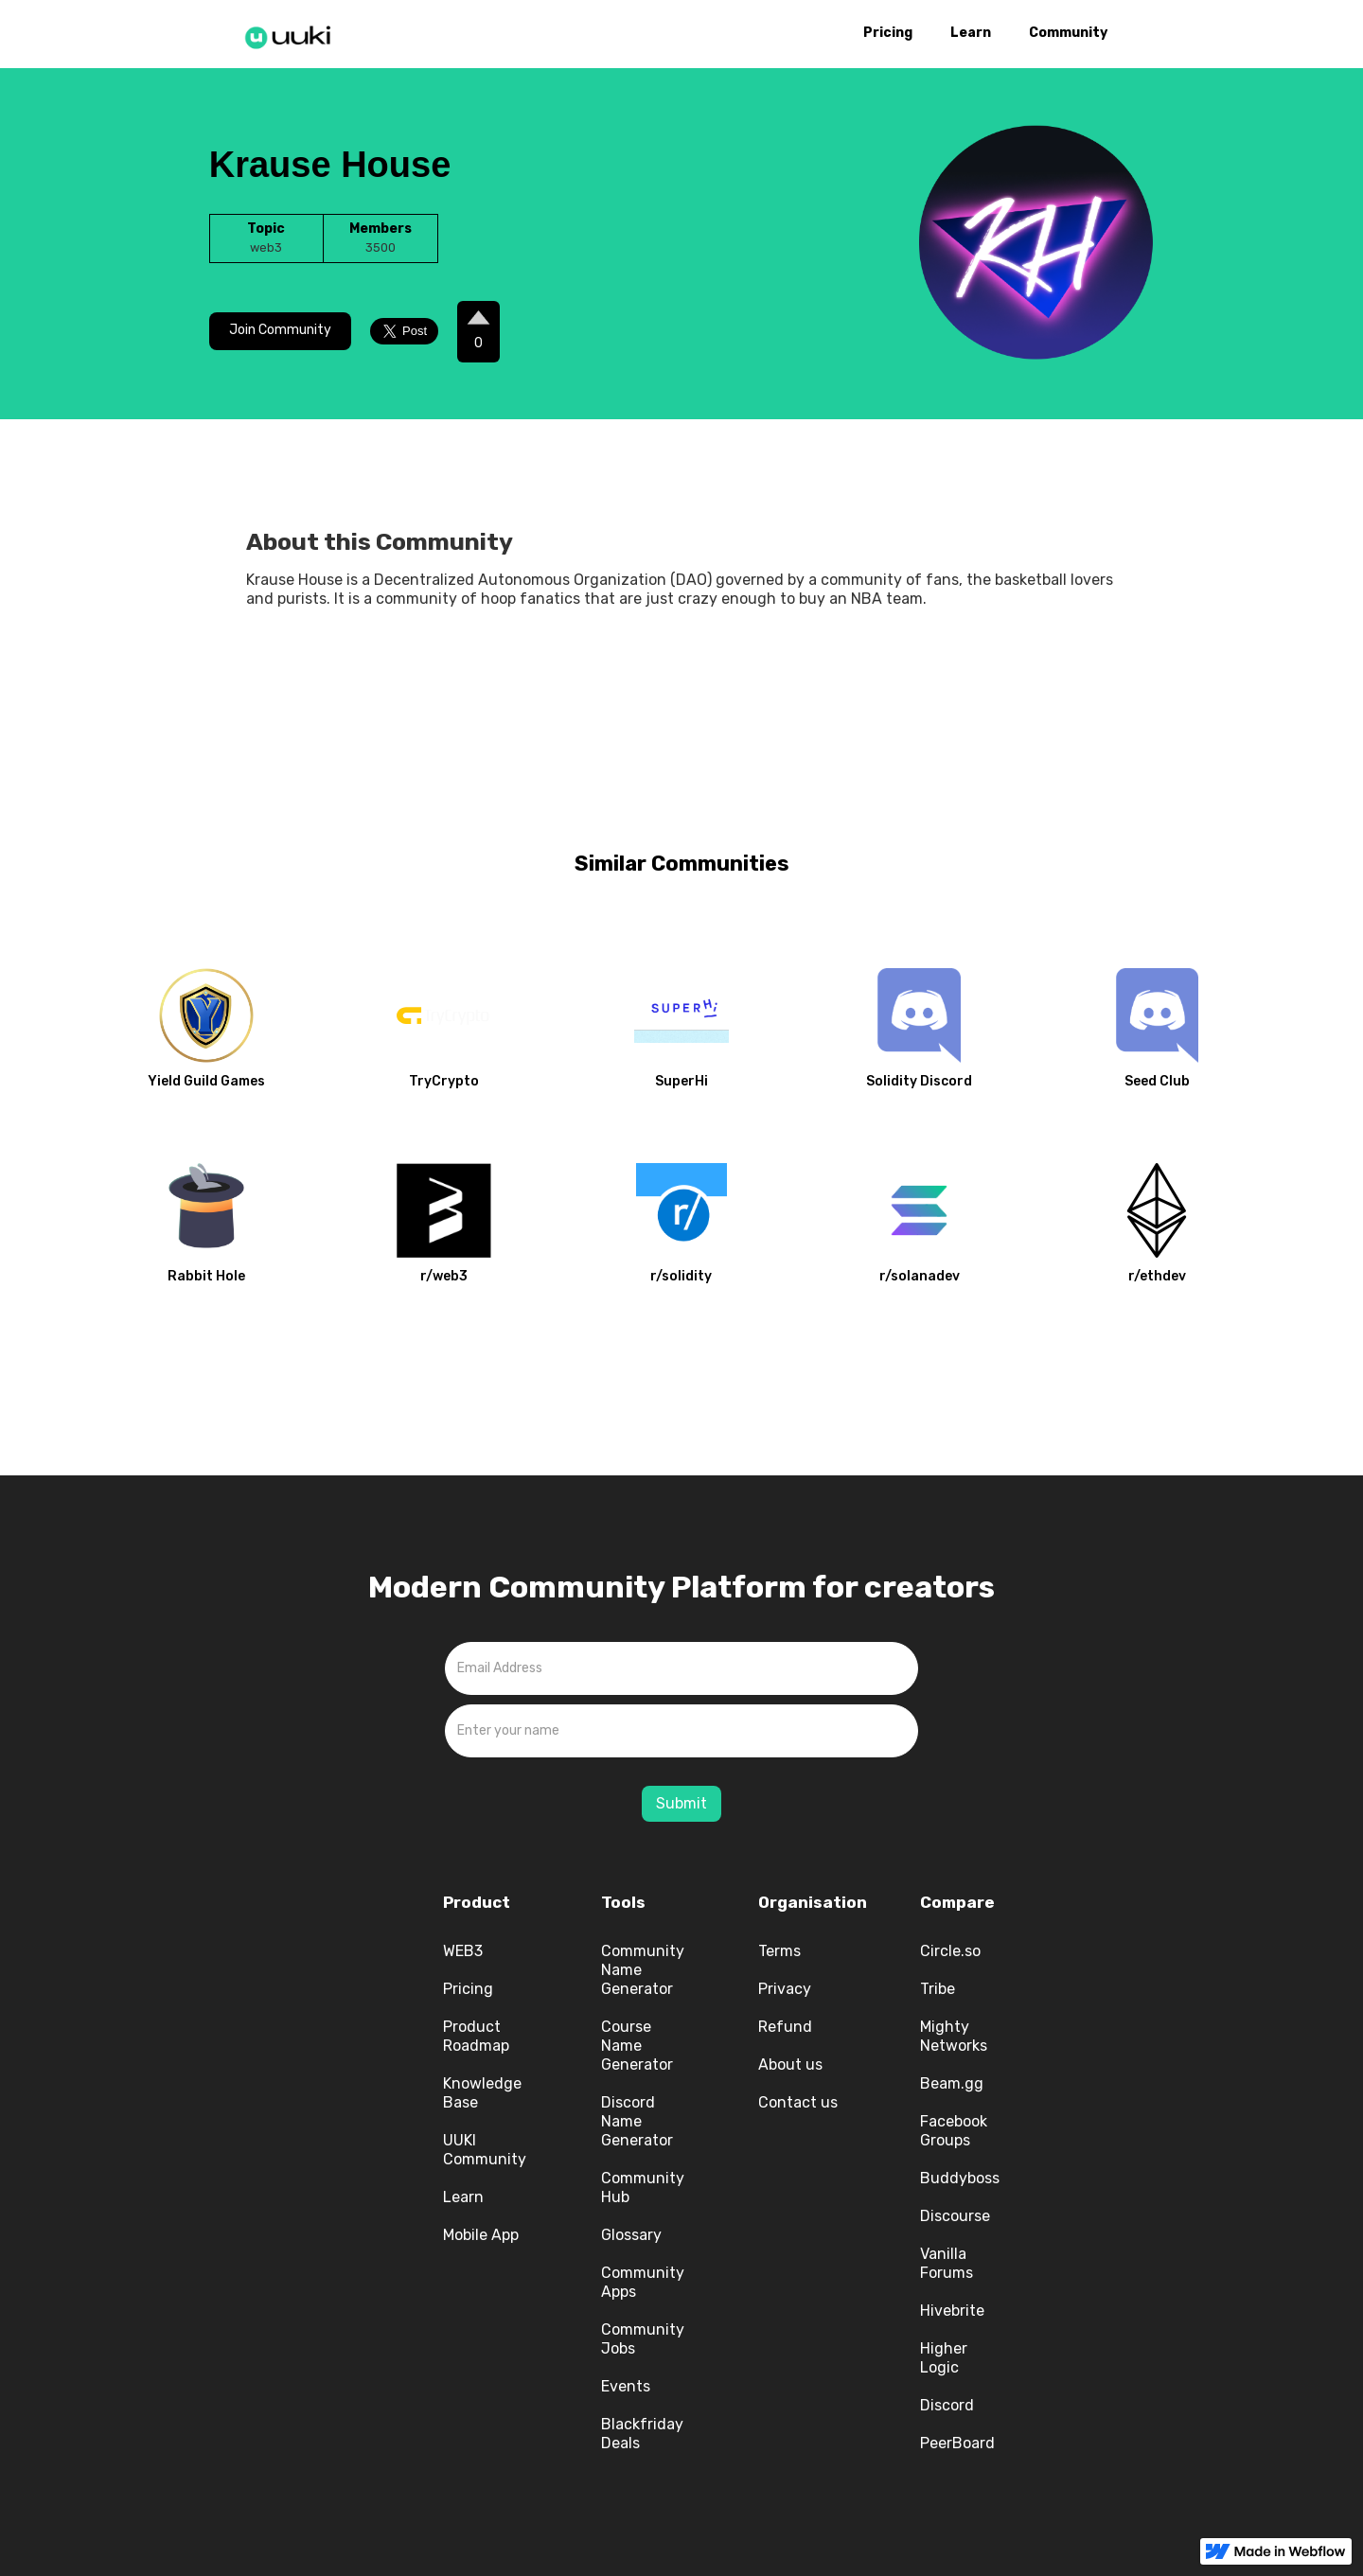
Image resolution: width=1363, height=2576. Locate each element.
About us (790, 2064)
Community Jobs (642, 2338)
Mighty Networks (953, 2036)
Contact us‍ (798, 2102)
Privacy (784, 1989)
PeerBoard (957, 2443)
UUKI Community (484, 2149)
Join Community (280, 330)
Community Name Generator (642, 1970)
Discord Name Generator (637, 2121)
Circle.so (950, 1951)
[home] (293, 34)
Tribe (937, 1989)
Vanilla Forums (946, 2263)
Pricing (887, 33)
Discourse (955, 2216)
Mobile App (481, 2235)
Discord (947, 2405)
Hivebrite (952, 2311)
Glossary (631, 2235)
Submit (681, 1803)
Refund (785, 2027)
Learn (970, 33)
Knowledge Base (482, 2092)
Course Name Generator (637, 2045)
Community (1068, 33)
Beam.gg (951, 2083)
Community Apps (642, 2282)
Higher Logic (943, 2357)
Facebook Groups (953, 2130)
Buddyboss (960, 2178)
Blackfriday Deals (642, 2433)
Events (625, 2386)
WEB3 (463, 1951)
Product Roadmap (476, 2036)
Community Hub (642, 2187)
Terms (779, 1951)
